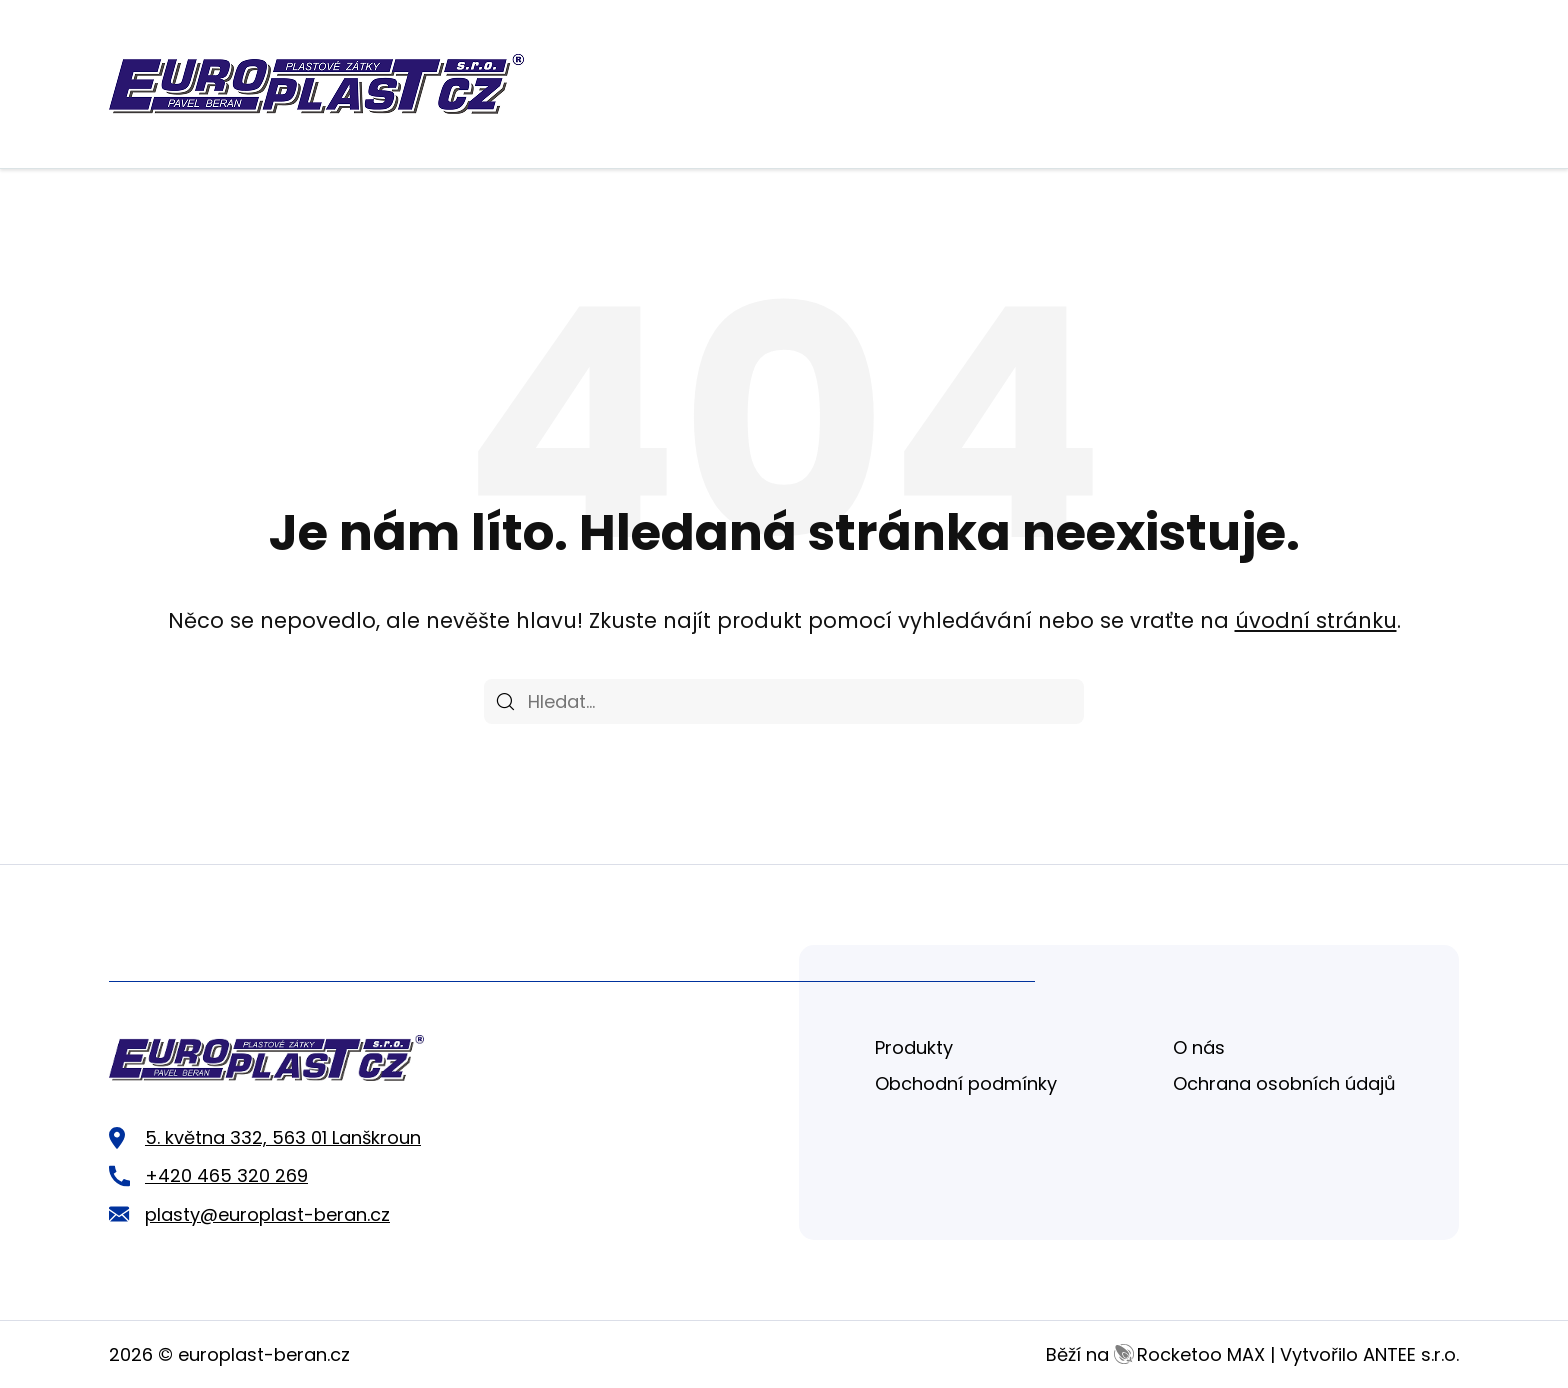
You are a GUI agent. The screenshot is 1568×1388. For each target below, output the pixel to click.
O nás (1199, 1047)
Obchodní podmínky (966, 1083)
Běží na (1155, 1354)
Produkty (914, 1047)
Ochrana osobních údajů (1284, 1083)
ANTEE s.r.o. (1411, 1354)
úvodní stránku (1316, 620)
